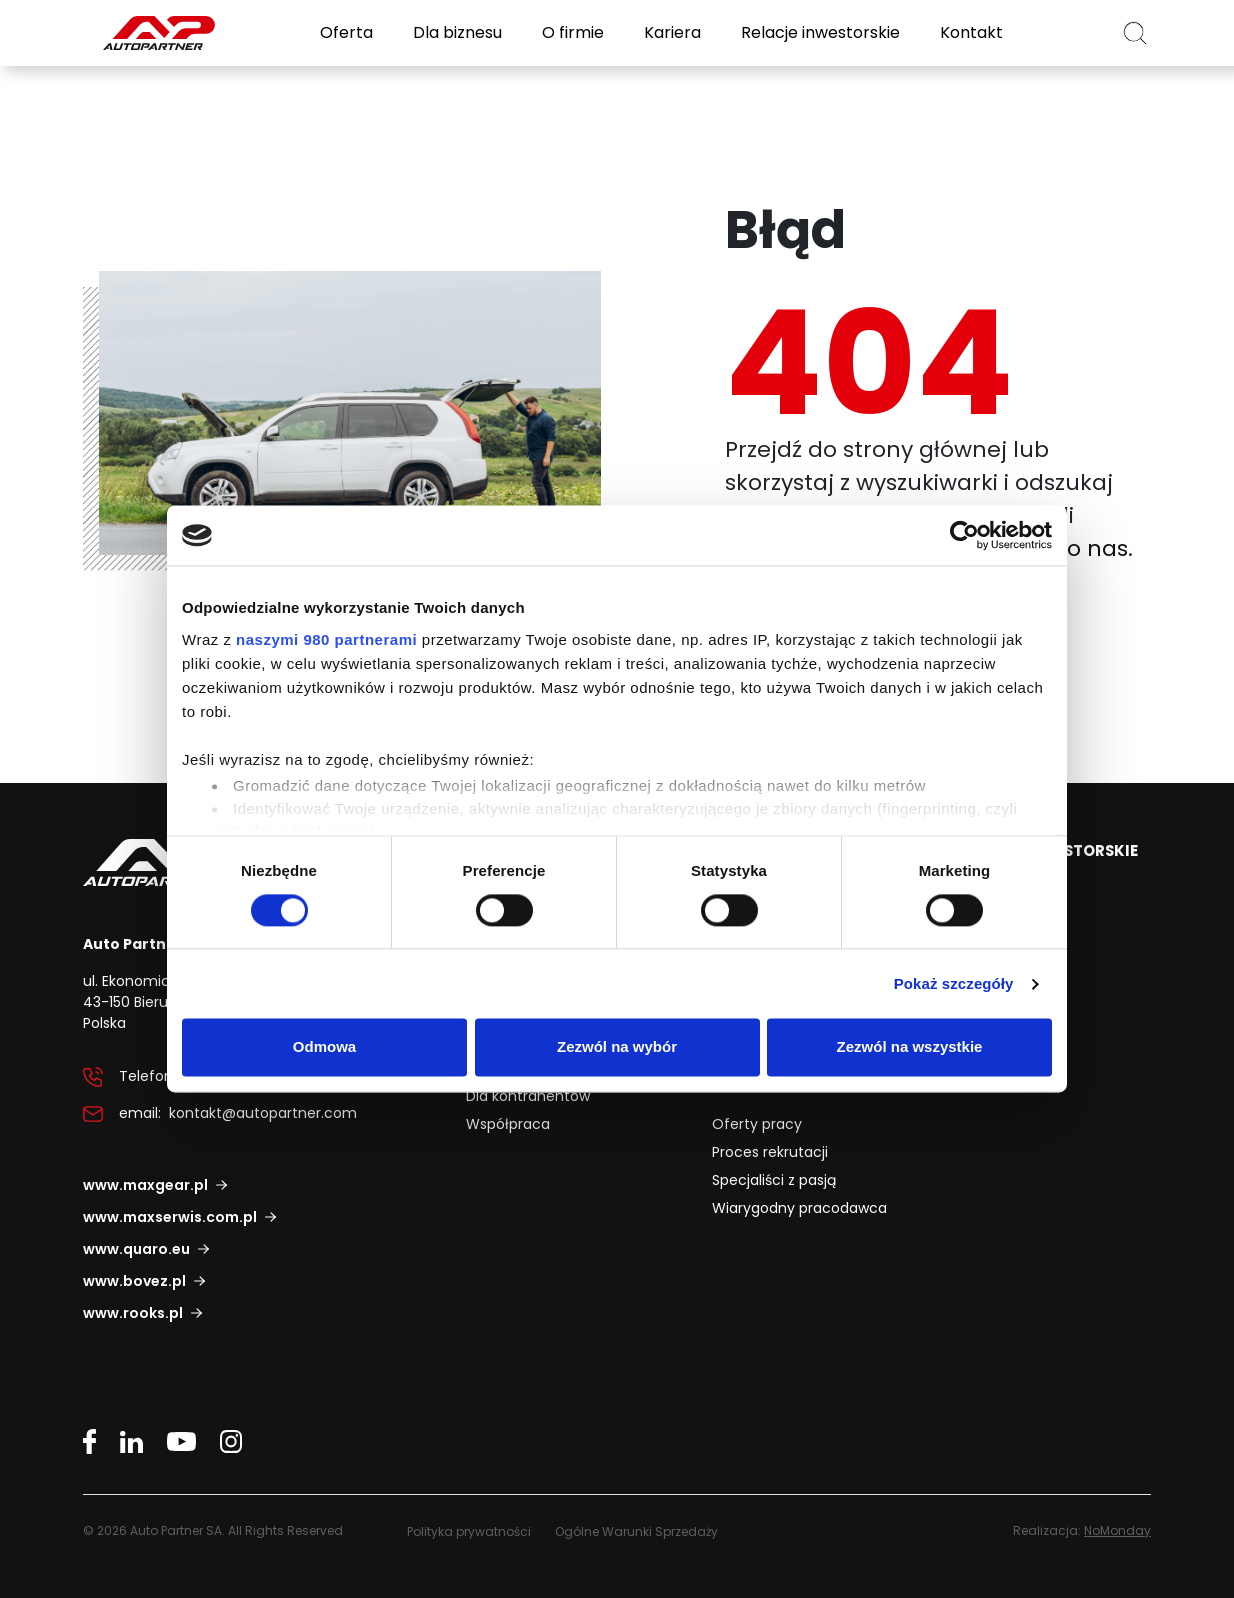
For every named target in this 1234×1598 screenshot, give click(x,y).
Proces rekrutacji (770, 1151)
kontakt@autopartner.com (263, 1113)
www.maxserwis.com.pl (170, 1216)
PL (1081, 32)
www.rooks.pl (133, 1312)
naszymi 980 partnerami (326, 639)
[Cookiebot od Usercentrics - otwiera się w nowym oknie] (964, 535)
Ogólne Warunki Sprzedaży (636, 1530)
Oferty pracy (757, 1123)
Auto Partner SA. (147, 11)
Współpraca (508, 1123)
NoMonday (1117, 1529)
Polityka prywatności (469, 1530)
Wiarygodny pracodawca (799, 1207)
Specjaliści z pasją (774, 1179)
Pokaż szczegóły (954, 983)
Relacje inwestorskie (818, 32)
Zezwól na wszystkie (910, 1047)
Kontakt (969, 32)
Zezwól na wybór (617, 1047)
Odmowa (324, 1047)
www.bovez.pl (134, 1280)
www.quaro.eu (136, 1248)
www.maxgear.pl (145, 1184)
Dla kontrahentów (528, 1095)
